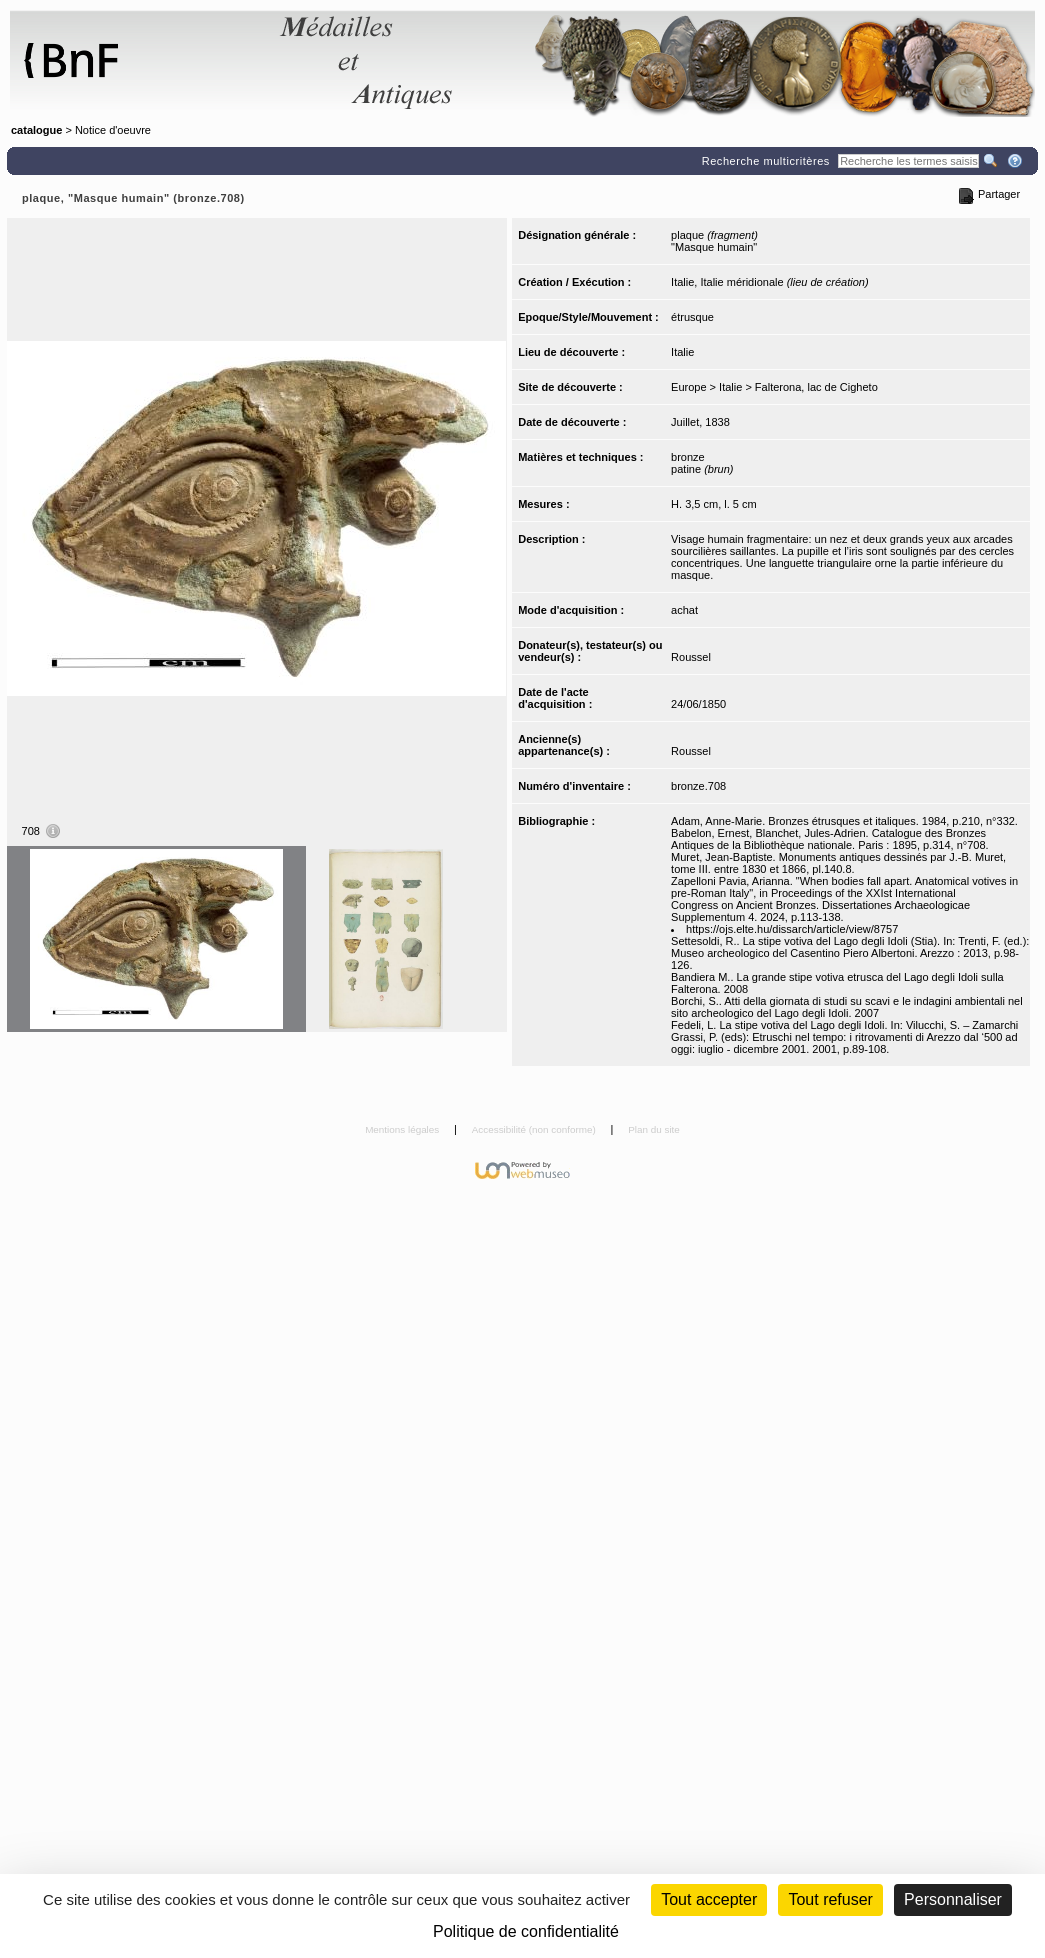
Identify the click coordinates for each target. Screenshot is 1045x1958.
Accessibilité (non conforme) (535, 1129)
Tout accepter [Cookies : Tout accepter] (709, 1899)
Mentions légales (403, 1129)
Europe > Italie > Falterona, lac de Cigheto (774, 387)
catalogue (36, 130)
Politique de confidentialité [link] (526, 1931)
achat (684, 610)
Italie (682, 352)
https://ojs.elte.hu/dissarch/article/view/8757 (792, 929)
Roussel (691, 657)
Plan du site (654, 1129)
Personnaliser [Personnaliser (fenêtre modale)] (953, 1899)
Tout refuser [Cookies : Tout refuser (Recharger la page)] (830, 1899)
